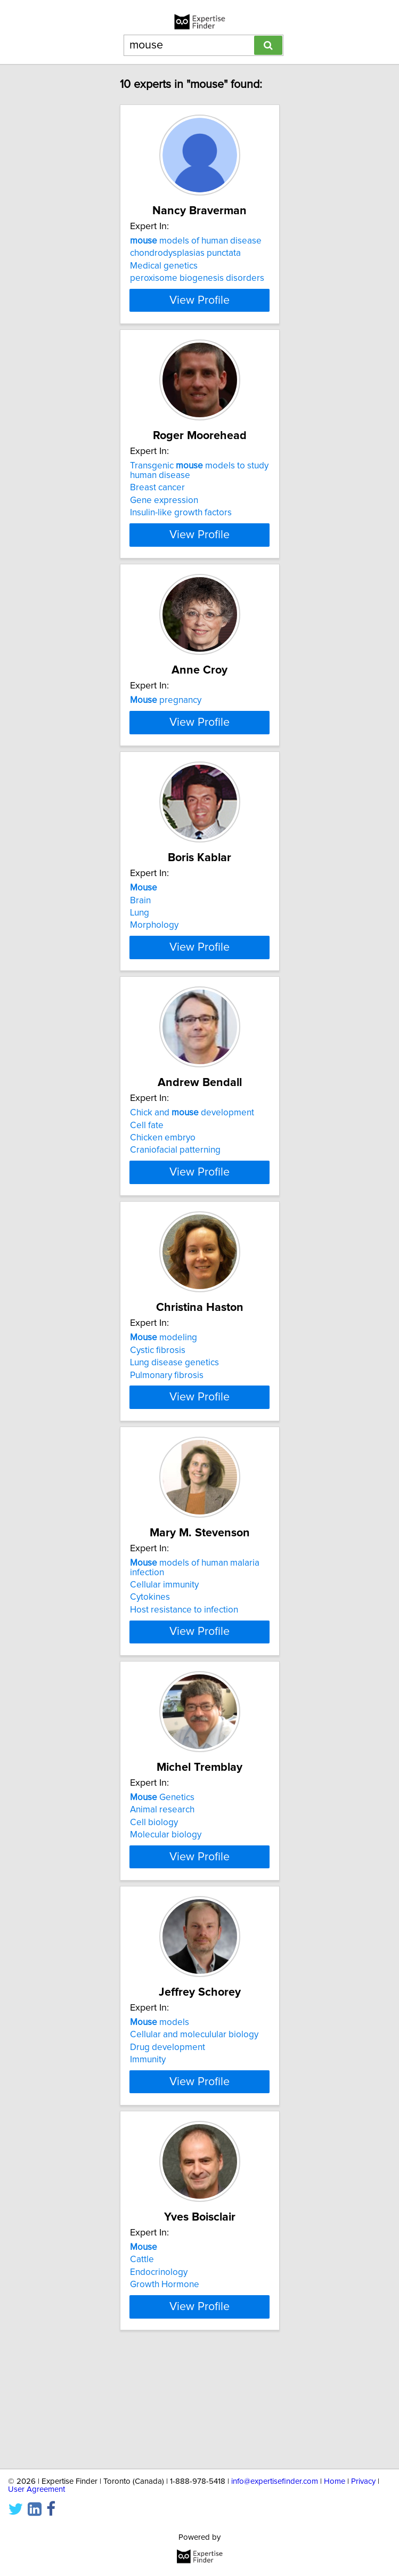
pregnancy (165, 710)
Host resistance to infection (184, 1694)
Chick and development (192, 1179)
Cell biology (154, 1907)
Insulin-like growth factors (181, 522)
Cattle (142, 2363)
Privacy (363, 2481)
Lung (139, 969)
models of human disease (196, 241)
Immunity (148, 2154)
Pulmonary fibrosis (166, 1450)
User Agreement (36, 2489)
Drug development (167, 2141)
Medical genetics (164, 266)
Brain (140, 956)
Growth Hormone (164, 2388)
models (159, 2116)
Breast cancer (157, 497)
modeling (163, 1413)
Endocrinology (159, 2376)
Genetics (162, 1882)
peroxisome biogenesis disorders (197, 278)
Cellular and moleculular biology (194, 2129)
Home (334, 2481)
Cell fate (147, 1191)
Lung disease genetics (174, 1438)
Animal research (162, 1894)
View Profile (199, 309)
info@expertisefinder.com (274, 2481)
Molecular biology (165, 1919)
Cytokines (150, 1682)
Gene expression (164, 510)
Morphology (154, 981)
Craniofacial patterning (175, 1216)
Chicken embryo (163, 1204)
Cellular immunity (164, 1669)
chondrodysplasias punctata (185, 253)
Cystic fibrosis (157, 1425)
